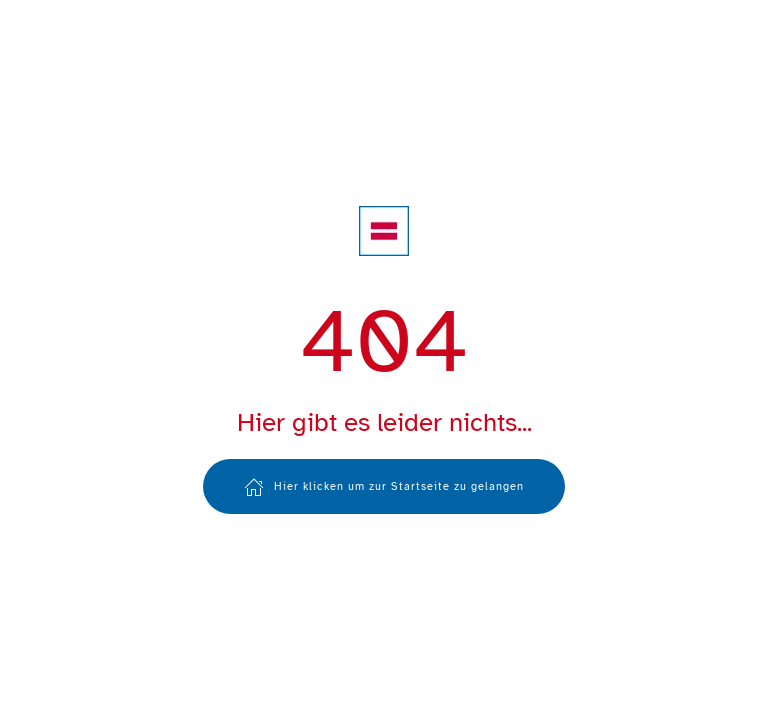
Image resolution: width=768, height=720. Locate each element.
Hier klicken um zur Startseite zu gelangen (384, 487)
